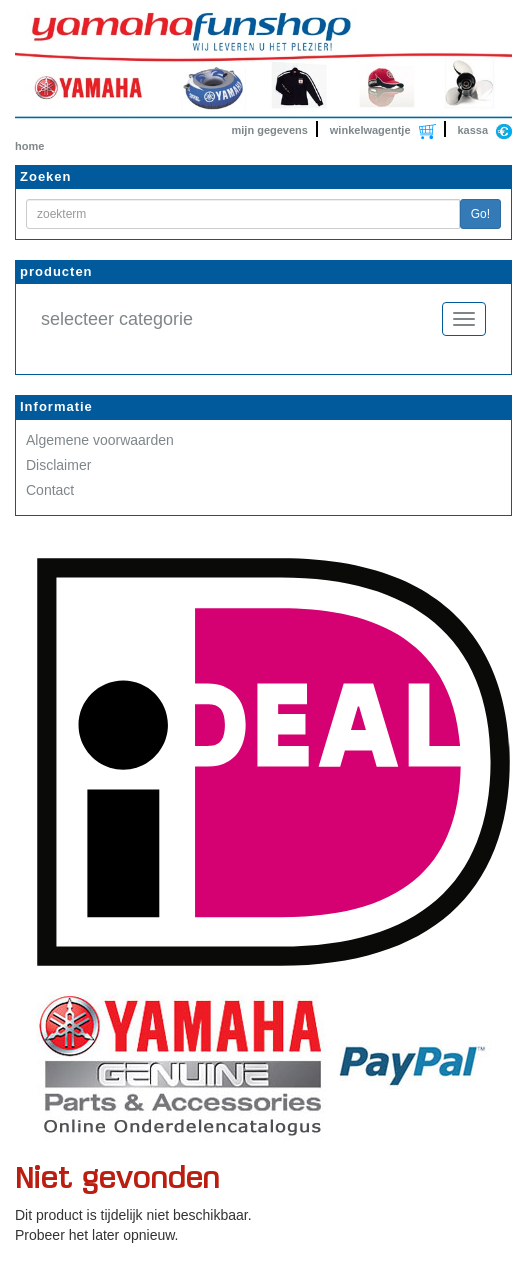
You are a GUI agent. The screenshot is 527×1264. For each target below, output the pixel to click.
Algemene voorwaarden (100, 440)
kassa (472, 130)
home (29, 146)
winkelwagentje (370, 130)
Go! (480, 214)
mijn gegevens (270, 130)
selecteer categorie (117, 319)
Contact (50, 490)
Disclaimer (58, 465)
